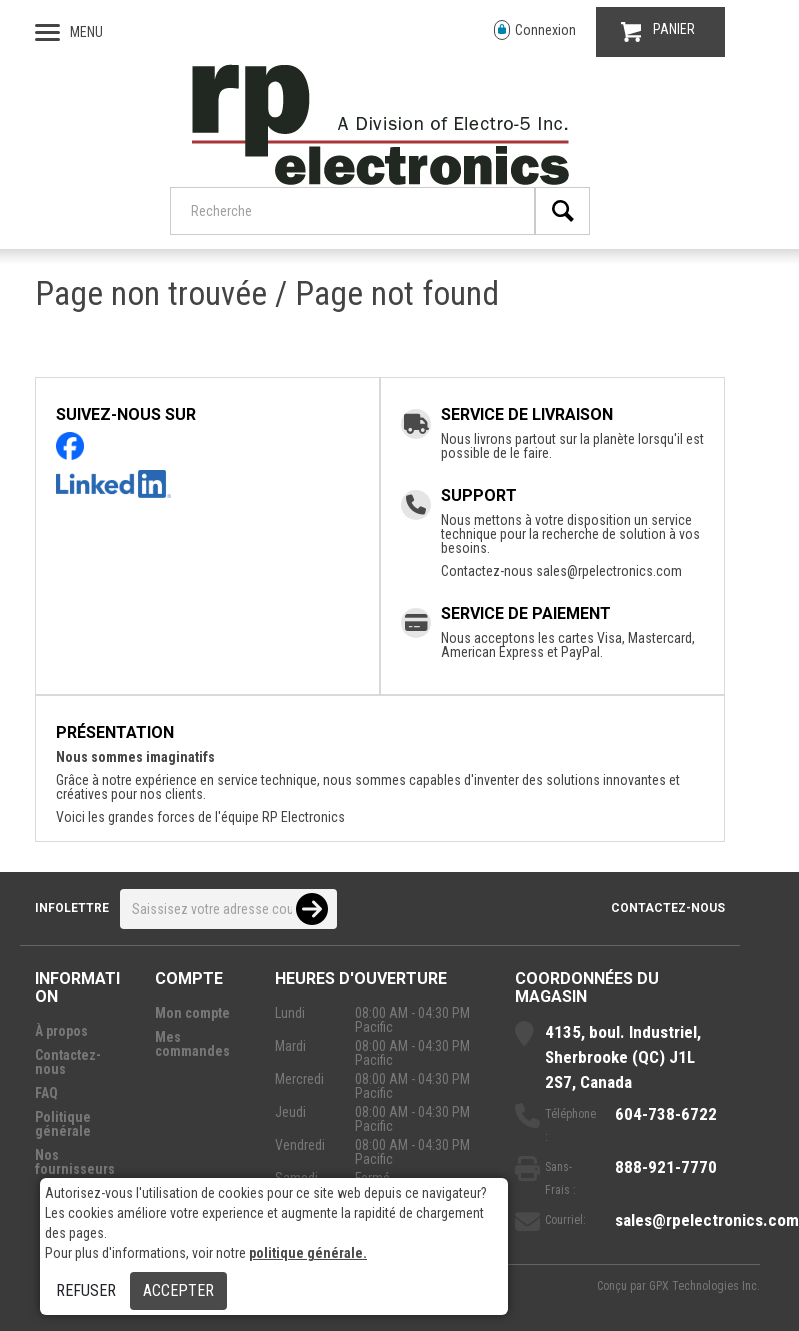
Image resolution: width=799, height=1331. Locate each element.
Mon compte (192, 1013)
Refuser (86, 1290)
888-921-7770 (666, 1167)
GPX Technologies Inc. (704, 1286)
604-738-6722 (666, 1114)
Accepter (178, 1290)
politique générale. (308, 1253)
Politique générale (63, 1124)
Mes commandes (192, 1044)
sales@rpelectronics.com (609, 571)
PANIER (658, 31)
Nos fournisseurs (75, 1162)
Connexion (535, 30)
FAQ (46, 1093)
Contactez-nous (668, 908)
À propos (61, 1031)
